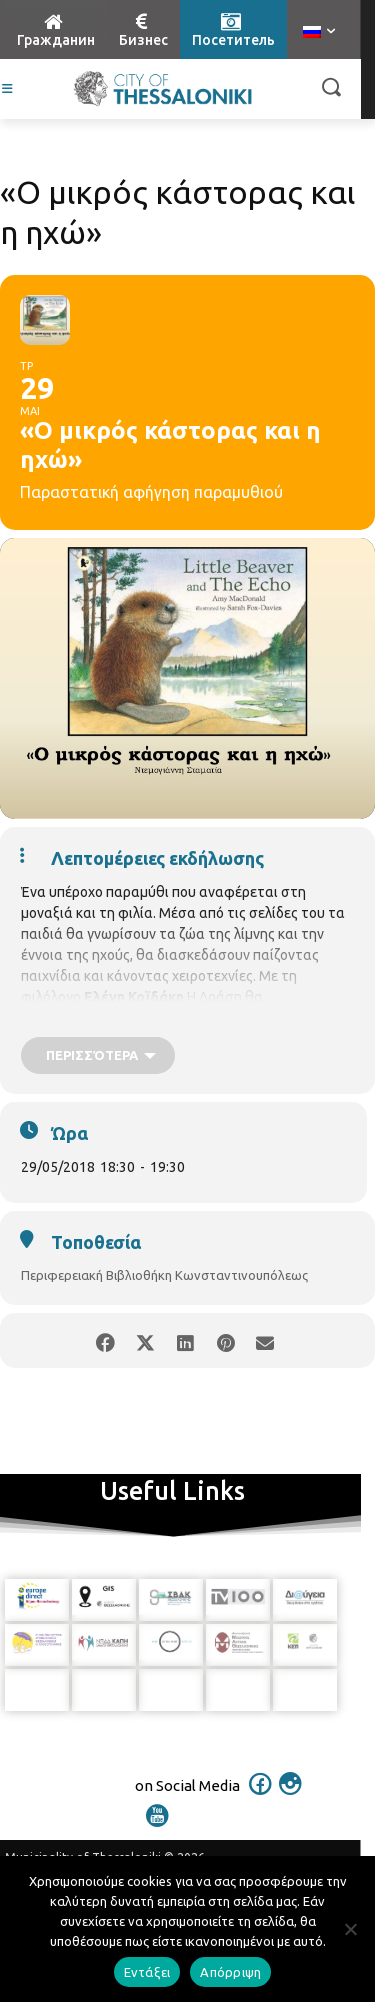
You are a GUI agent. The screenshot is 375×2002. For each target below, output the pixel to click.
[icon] (260, 1797)
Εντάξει (147, 1972)
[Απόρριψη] (350, 1929)
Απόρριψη (230, 1972)
